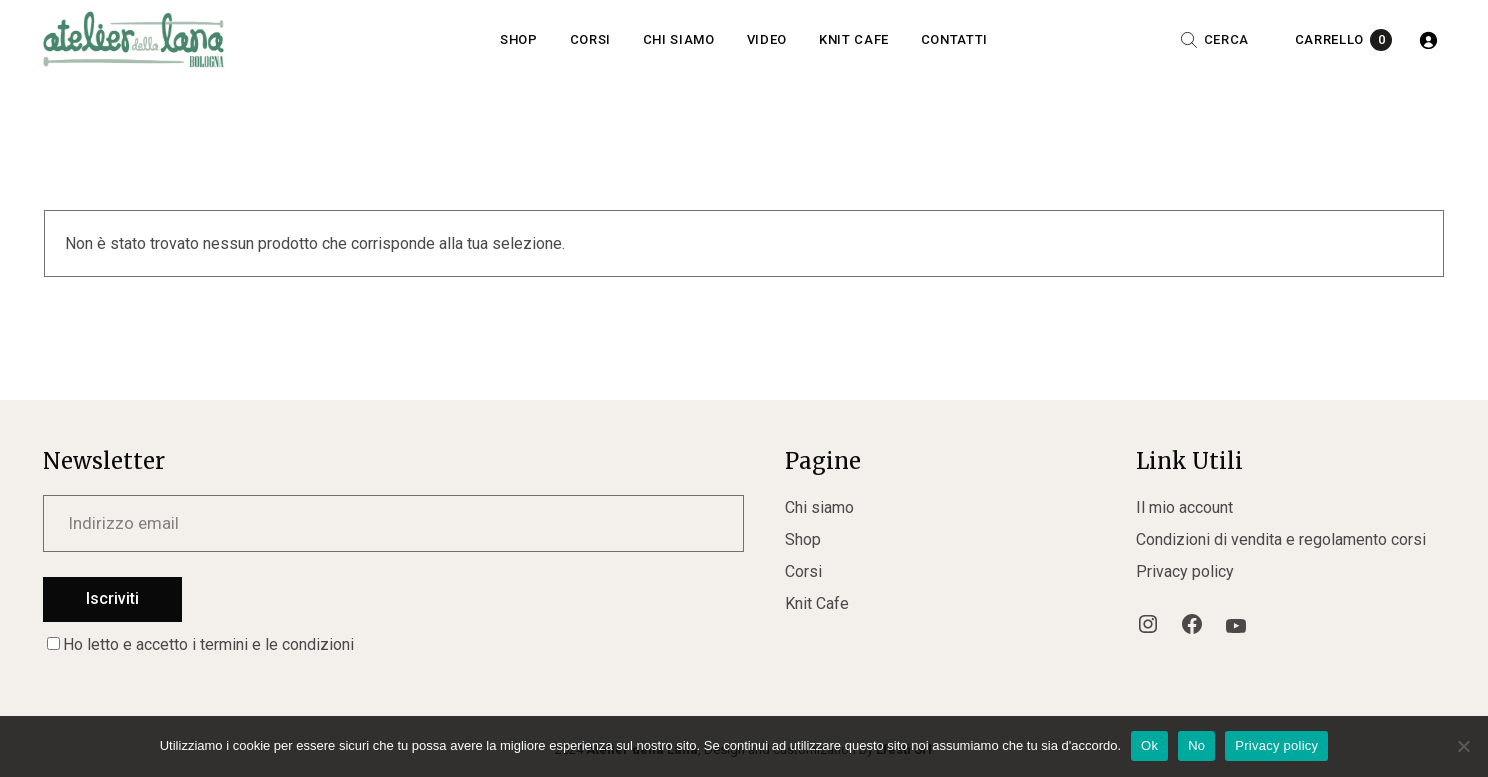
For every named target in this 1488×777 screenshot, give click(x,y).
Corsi (803, 571)
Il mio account (1184, 507)
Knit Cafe (817, 603)
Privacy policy (1185, 571)
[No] (1463, 746)
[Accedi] (1428, 40)
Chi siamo (819, 507)
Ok (1149, 745)
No (1196, 745)
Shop (803, 539)
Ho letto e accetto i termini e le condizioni (200, 644)
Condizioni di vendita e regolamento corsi (1281, 539)
